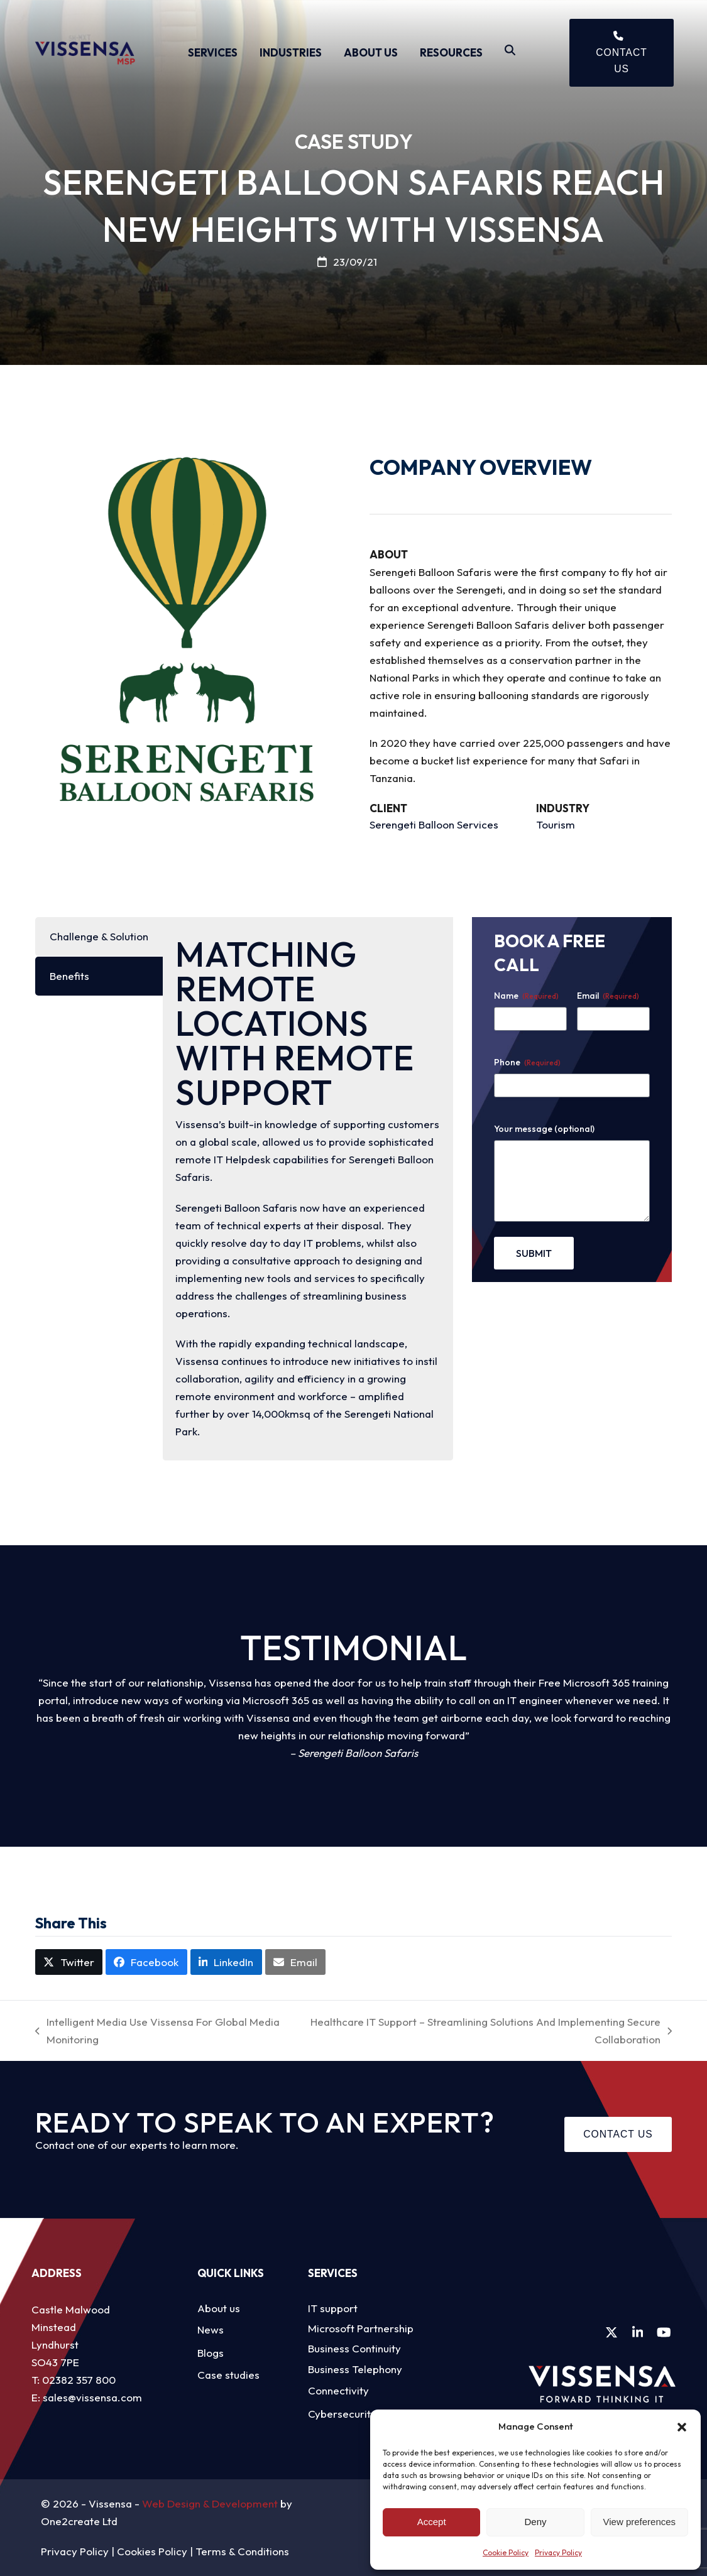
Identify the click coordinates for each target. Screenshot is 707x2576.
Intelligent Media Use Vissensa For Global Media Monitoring (157, 2031)
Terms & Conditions (242, 2551)
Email (608, 995)
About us (218, 2308)
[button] (682, 2427)
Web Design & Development (210, 2503)
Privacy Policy (558, 2552)
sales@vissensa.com (92, 2397)
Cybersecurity (342, 2413)
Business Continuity (354, 2348)
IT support (333, 2308)
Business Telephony (355, 2369)
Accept (431, 2521)
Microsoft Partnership (361, 2328)
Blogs (210, 2352)
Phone (527, 1062)
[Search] (510, 52)
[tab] (99, 936)
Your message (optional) (544, 1128)
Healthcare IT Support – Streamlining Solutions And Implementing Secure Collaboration (488, 2031)
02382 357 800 (79, 2379)
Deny (535, 2521)
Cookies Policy (152, 2551)
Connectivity (338, 2390)
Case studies (228, 2374)
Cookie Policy (506, 2552)
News (210, 2329)
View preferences (639, 2521)
